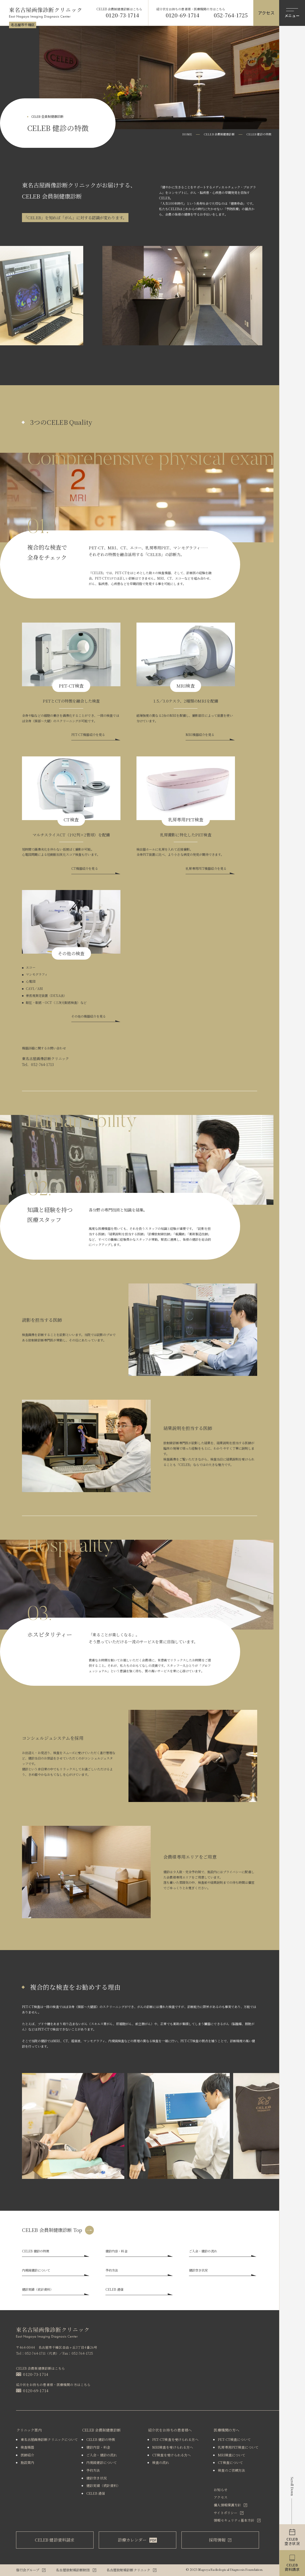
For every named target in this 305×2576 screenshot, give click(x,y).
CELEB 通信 (95, 2493)
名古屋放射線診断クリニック (128, 2569)
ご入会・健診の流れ (101, 2455)
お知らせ (220, 2489)
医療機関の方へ (226, 2430)
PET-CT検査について (234, 2439)
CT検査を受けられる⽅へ (171, 2455)
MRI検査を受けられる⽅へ (172, 2447)
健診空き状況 (96, 2478)
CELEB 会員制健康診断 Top (52, 2230)
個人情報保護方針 (227, 2504)
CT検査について (230, 2462)
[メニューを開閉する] (292, 13)
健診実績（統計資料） (103, 2485)
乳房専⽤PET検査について (238, 2447)
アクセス (220, 2497)
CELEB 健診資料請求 (54, 2540)
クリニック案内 (29, 2430)
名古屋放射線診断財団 (73, 2569)
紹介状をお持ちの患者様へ (170, 2430)
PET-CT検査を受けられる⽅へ (175, 2439)
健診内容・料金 (98, 2447)
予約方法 (93, 2470)
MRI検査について (231, 2455)
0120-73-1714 (122, 15)
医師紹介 (27, 2455)
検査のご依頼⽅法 (231, 2470)
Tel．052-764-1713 (38, 1064)
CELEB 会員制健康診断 (219, 134)
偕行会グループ (28, 2569)
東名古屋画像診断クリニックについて (49, 2439)
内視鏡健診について (101, 2462)
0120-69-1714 (182, 15)
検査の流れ (160, 2462)
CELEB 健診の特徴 (100, 2439)
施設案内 (27, 2462)
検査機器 (27, 2447)
